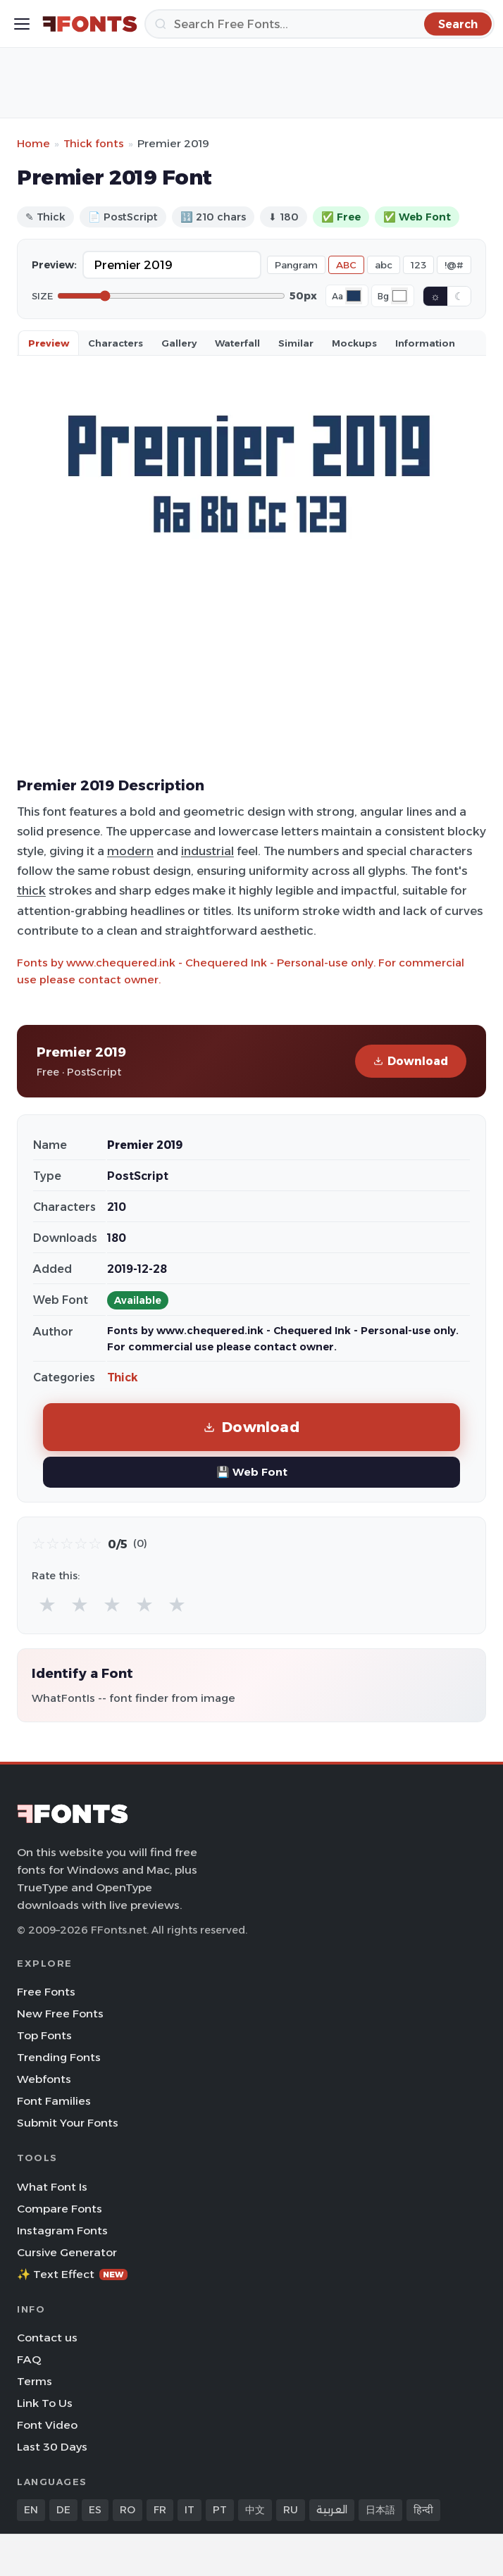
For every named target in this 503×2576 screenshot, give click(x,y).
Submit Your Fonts (67, 2122)
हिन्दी (423, 2509)
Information (425, 343)
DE (63, 2509)
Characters (115, 343)
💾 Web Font (251, 1472)
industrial (207, 851)
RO (127, 2509)
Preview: (54, 265)
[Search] (319, 24)
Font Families (54, 2101)
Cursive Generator (67, 2252)
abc (383, 264)
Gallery (179, 343)
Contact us (47, 2337)
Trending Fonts (59, 2057)
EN (31, 2509)
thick (31, 890)
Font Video (47, 2425)
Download (410, 1061)
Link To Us (45, 2403)
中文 (255, 2509)
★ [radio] (47, 1604)
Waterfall (237, 343)
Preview (48, 343)
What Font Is (52, 2187)
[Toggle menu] (21, 24)
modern (130, 851)
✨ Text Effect (72, 2274)
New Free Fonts (60, 2013)
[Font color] (353, 295)
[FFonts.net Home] (89, 23)
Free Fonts (46, 1991)
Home (33, 143)
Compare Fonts (59, 2208)
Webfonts (44, 2079)
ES (95, 2509)
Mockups (354, 343)
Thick (122, 1377)
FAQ (29, 2359)
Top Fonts (44, 2035)
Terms (34, 2381)
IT (189, 2509)
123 (418, 264)
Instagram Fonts (62, 2230)
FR (160, 2509)
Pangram (296, 264)
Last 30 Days (52, 2446)
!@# (454, 264)
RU (290, 2509)
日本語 (380, 2509)
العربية (331, 2509)
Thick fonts (93, 143)
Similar (295, 343)
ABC (346, 264)
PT (220, 2509)
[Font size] (171, 295)
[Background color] (399, 295)
